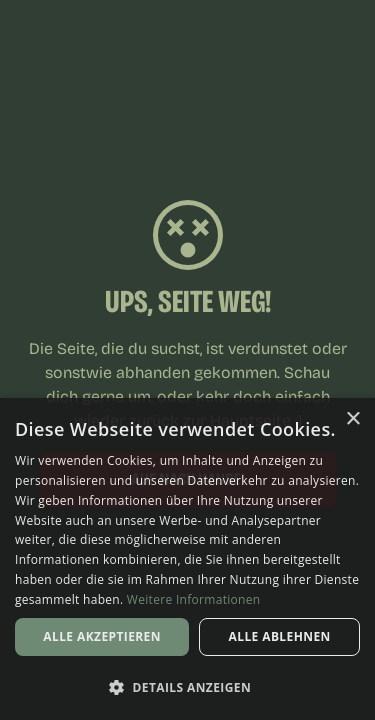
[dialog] (187, 559)
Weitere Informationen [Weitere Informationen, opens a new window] (194, 599)
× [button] (352, 419)
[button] (187, 687)
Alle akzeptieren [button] (102, 636)
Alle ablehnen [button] (280, 636)
